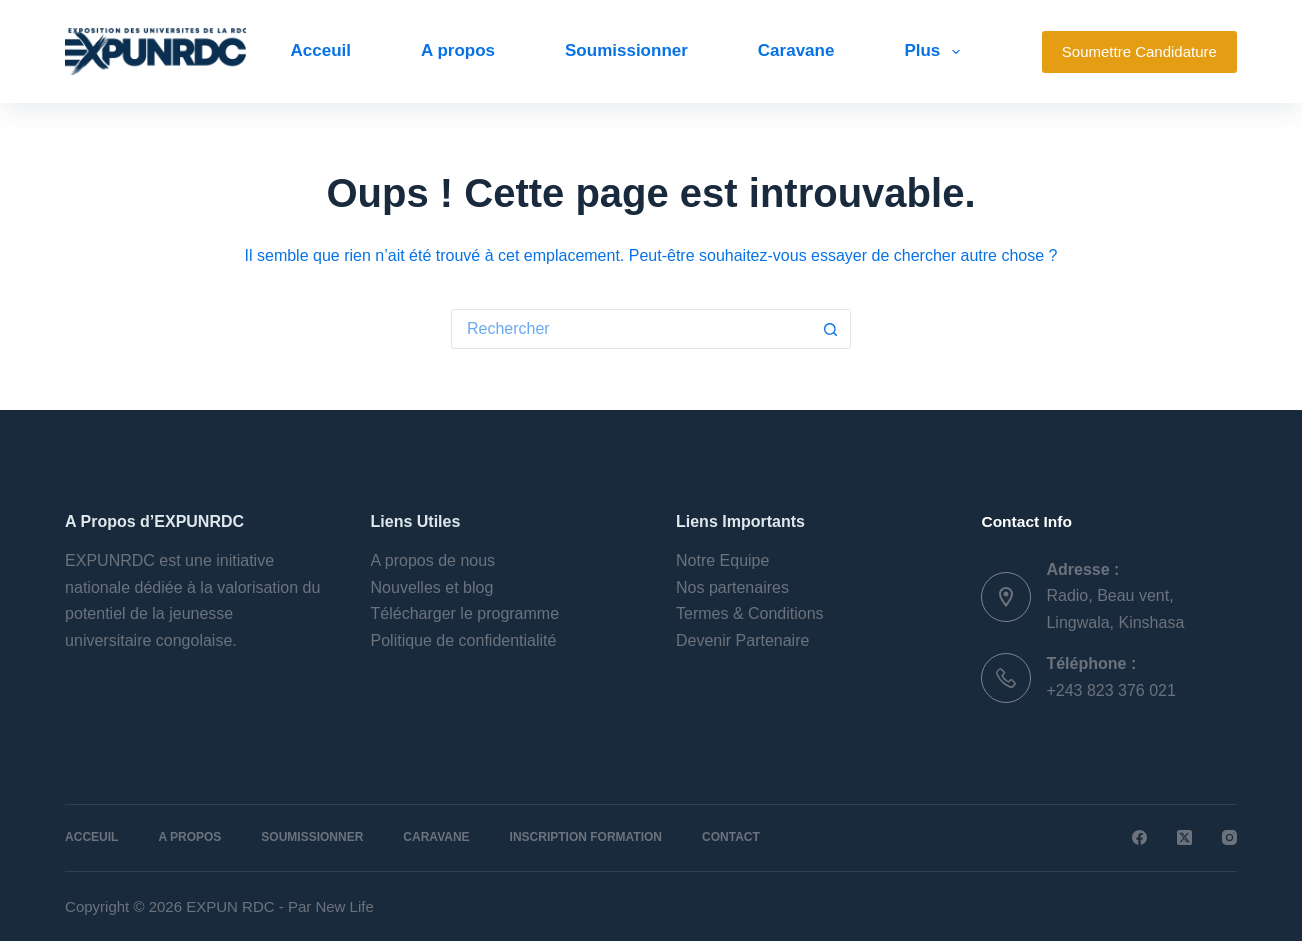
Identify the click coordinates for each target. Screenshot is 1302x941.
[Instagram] (1229, 837)
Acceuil (321, 50)
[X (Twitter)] (1184, 837)
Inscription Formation (586, 837)
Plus (935, 52)
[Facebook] (1139, 837)
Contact (731, 837)
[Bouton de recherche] (831, 329)
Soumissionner (626, 50)
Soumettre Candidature (1139, 51)
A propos (458, 50)
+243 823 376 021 (1110, 690)
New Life (344, 906)
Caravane (796, 50)
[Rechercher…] (631, 329)
